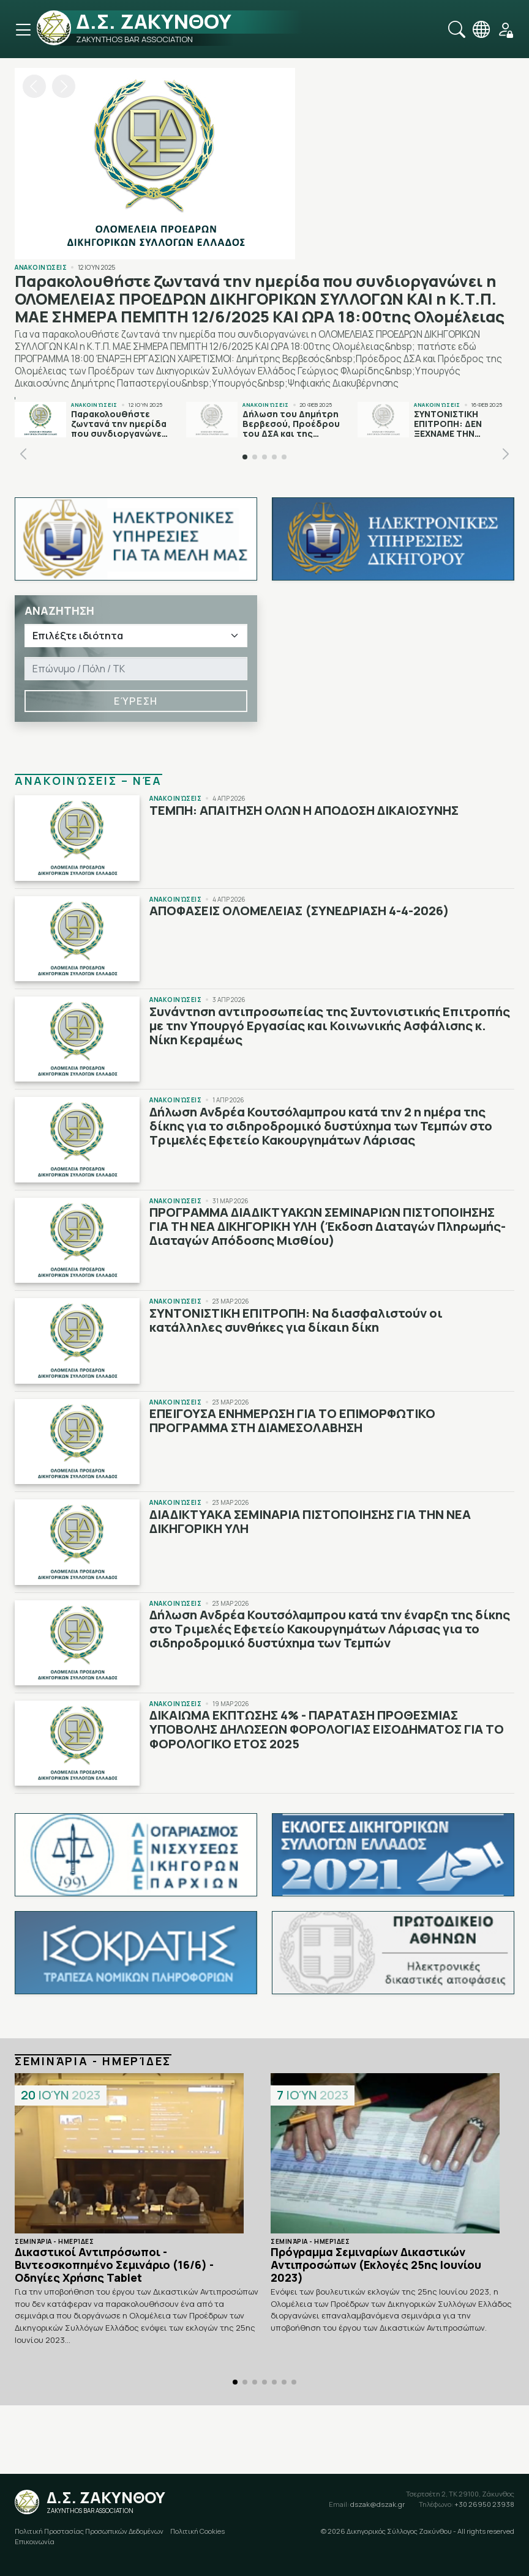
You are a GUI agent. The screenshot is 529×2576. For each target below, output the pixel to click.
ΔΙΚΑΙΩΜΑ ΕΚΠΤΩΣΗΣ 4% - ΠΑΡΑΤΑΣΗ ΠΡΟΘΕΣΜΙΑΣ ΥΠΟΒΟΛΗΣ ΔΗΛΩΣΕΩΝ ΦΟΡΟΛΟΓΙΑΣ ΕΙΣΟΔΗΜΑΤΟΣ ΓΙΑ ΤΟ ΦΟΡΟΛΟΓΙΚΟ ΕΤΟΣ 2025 (326, 1729)
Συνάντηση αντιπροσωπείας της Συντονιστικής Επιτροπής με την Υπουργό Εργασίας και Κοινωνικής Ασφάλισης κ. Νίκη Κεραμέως (329, 1025)
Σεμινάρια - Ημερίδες (54, 2241)
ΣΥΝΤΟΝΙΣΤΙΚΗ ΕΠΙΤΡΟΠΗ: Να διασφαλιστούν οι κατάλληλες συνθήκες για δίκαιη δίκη (296, 1320)
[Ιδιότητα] (135, 635)
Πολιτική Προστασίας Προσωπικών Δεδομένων (89, 2531)
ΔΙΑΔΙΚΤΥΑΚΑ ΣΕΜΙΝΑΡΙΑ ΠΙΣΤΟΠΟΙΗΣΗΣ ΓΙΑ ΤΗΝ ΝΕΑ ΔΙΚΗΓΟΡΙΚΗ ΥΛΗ (310, 1521)
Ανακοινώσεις (41, 267)
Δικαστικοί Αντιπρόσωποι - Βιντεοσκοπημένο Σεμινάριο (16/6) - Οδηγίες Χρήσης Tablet (114, 2265)
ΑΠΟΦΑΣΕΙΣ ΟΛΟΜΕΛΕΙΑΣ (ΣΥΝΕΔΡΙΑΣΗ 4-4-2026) (299, 910)
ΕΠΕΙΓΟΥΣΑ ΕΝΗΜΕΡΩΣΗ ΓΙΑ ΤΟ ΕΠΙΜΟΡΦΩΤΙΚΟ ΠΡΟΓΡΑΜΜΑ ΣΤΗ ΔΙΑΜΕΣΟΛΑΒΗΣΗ (292, 1420)
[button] (63, 86)
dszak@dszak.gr (367, 2504)
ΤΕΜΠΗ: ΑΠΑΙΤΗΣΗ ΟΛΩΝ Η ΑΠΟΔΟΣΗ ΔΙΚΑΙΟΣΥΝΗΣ (304, 810)
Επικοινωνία (34, 2541)
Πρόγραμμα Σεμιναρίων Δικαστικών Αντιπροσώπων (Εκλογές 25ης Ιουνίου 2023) (376, 2265)
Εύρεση (136, 701)
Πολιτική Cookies (197, 2531)
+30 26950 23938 (466, 2504)
